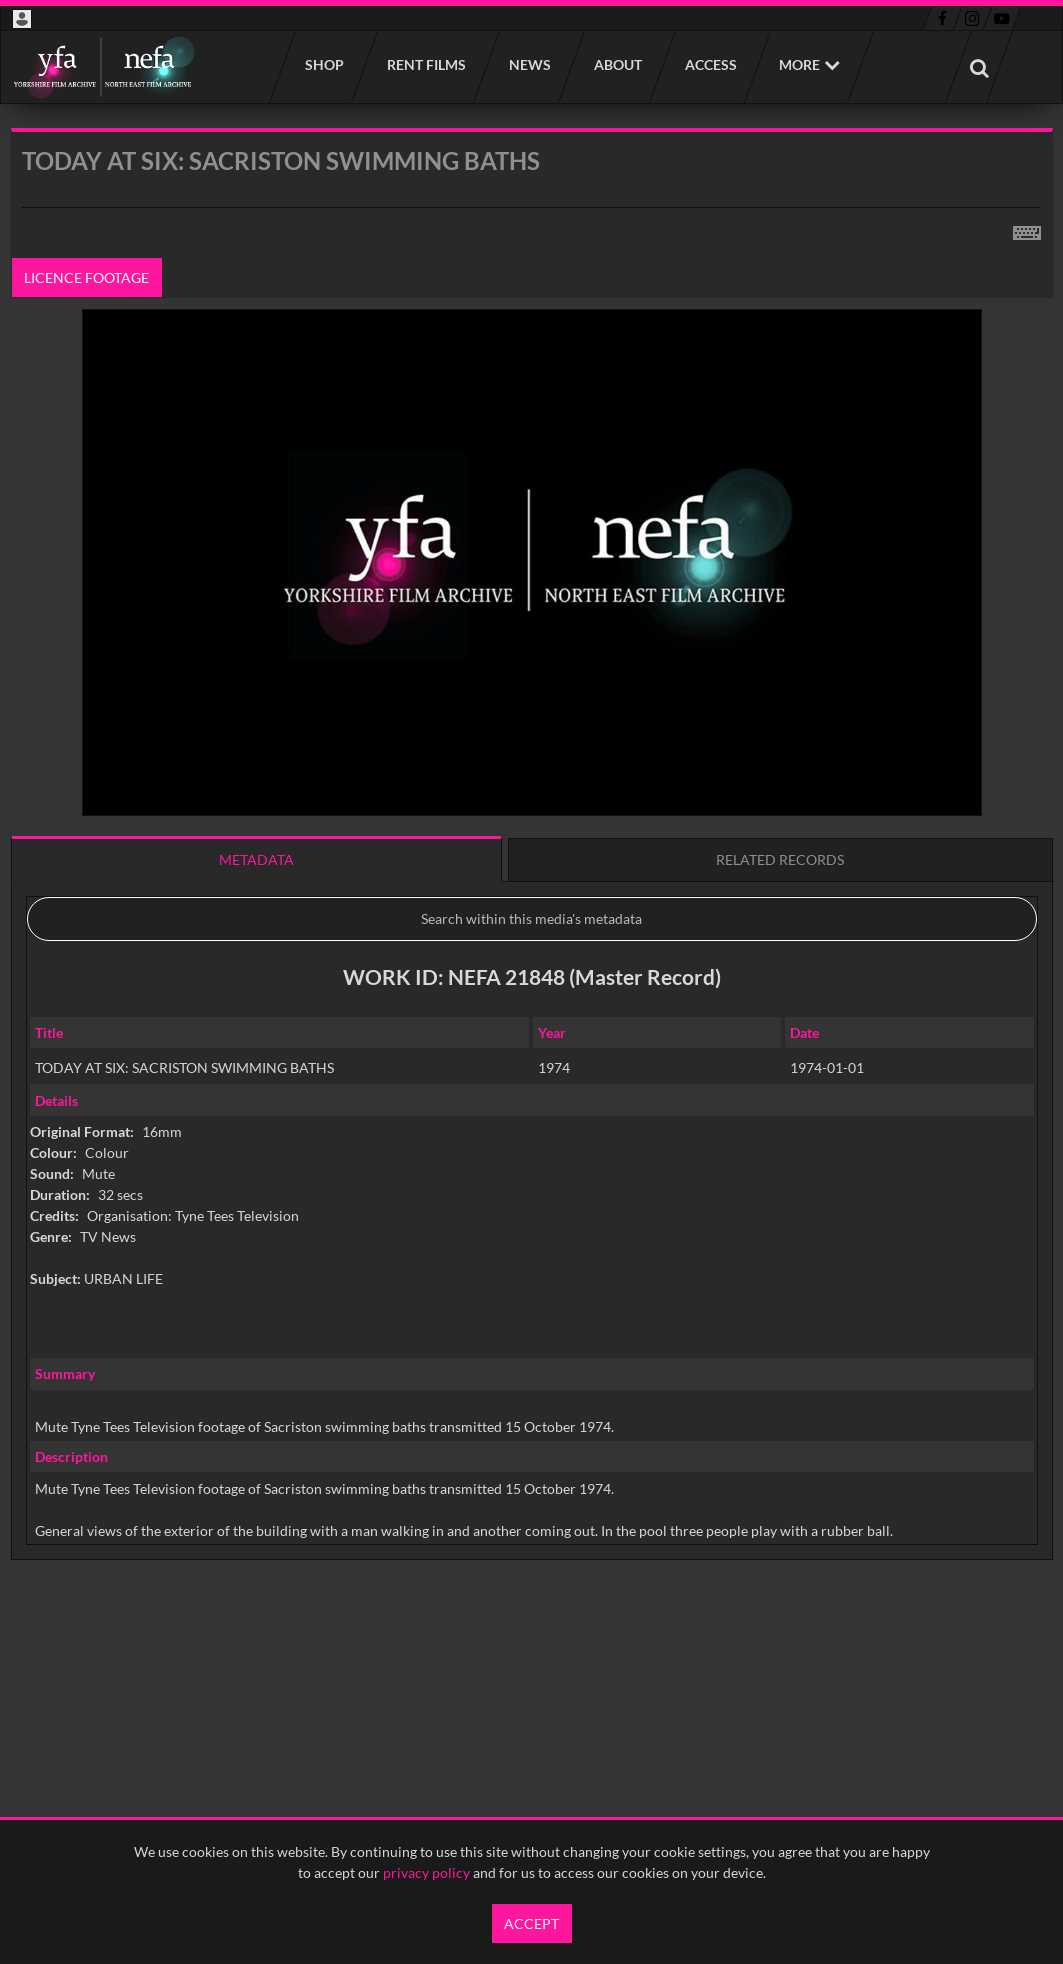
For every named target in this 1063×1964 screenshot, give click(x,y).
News (529, 64)
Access (710, 64)
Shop (323, 64)
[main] (532, 895)
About (617, 64)
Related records (780, 859)
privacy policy (426, 1872)
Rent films (425, 64)
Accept (531, 1923)
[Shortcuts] (1027, 229)
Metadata (256, 859)
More (799, 64)
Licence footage (86, 277)
